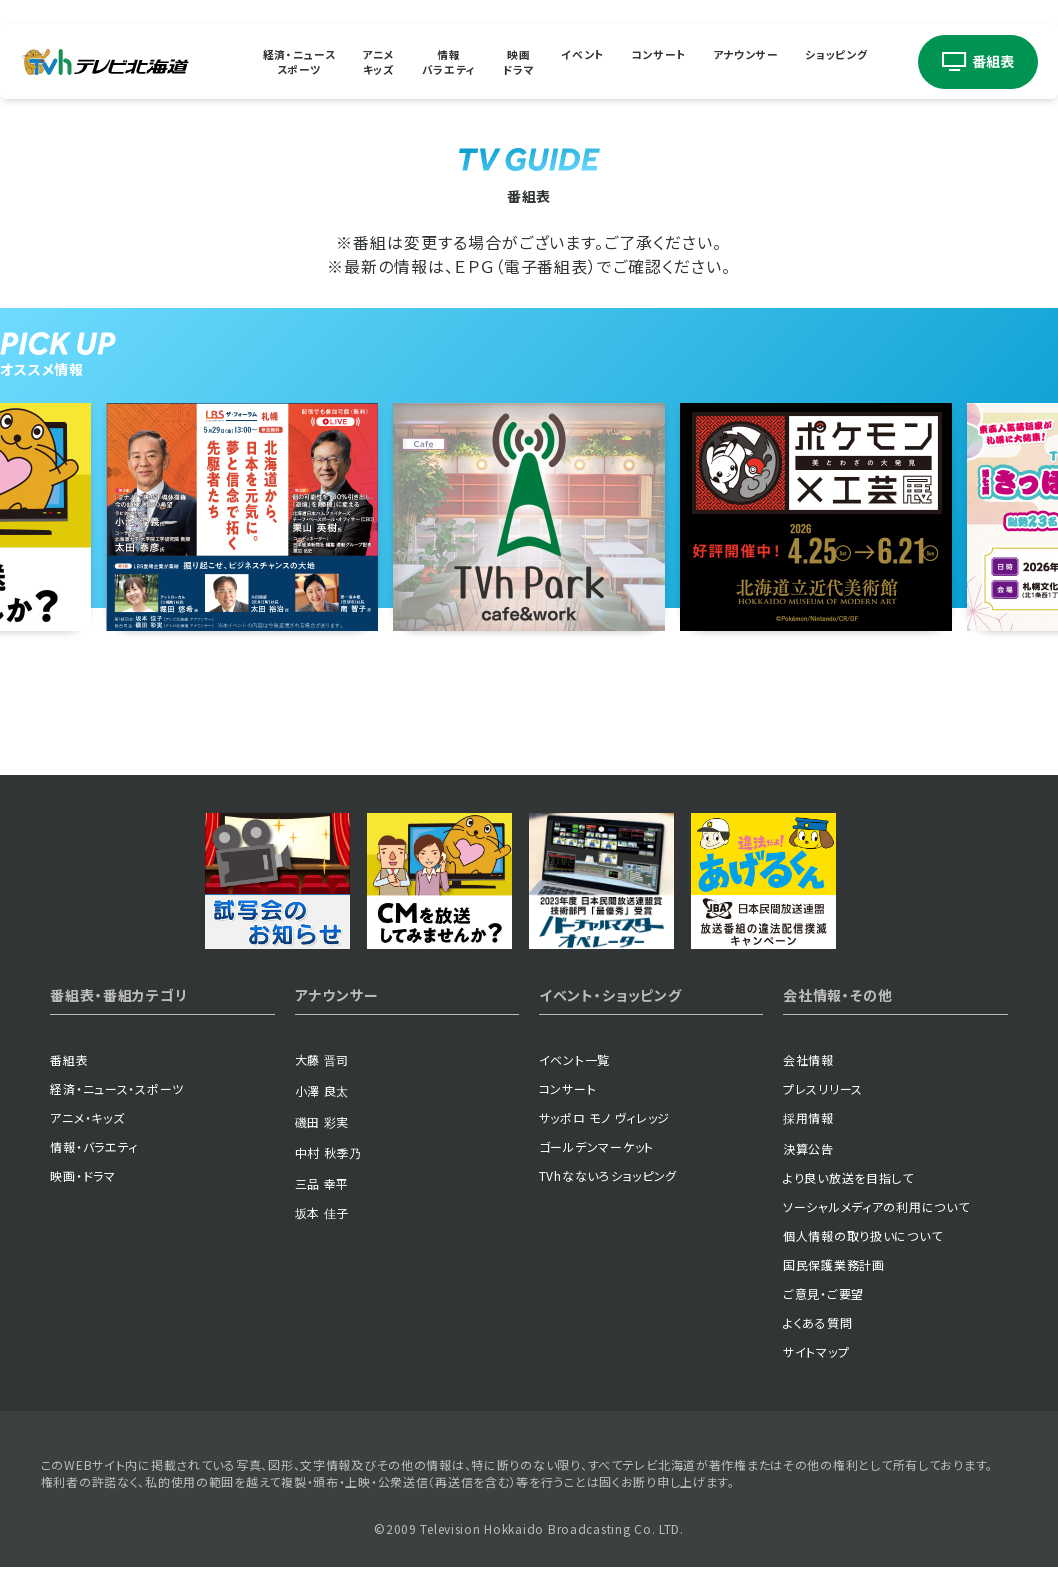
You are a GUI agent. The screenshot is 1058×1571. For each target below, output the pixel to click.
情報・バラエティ (94, 1147)
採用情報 (808, 1118)
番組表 (69, 1060)
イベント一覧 (574, 1060)
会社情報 (808, 1060)
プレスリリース (823, 1089)
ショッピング (863, 61)
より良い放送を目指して (848, 1178)
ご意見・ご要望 (823, 1294)
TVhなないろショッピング (608, 1176)
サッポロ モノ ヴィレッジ (604, 1118)
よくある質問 (817, 1323)
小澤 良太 (322, 1091)
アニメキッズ (359, 62)
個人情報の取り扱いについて (862, 1236)
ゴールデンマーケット (596, 1147)
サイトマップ (816, 1352)
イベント (584, 61)
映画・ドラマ (82, 1176)
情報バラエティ (437, 62)
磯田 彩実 (322, 1122)
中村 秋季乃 (328, 1153)
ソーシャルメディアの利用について (876, 1207)
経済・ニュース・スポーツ (117, 1089)
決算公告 (808, 1149)
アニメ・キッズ (87, 1118)
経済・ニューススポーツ (271, 62)
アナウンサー (763, 61)
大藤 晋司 (322, 1060)
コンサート (668, 61)
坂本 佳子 (322, 1213)
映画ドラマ (513, 62)
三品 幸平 (322, 1184)
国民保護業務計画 (834, 1265)
